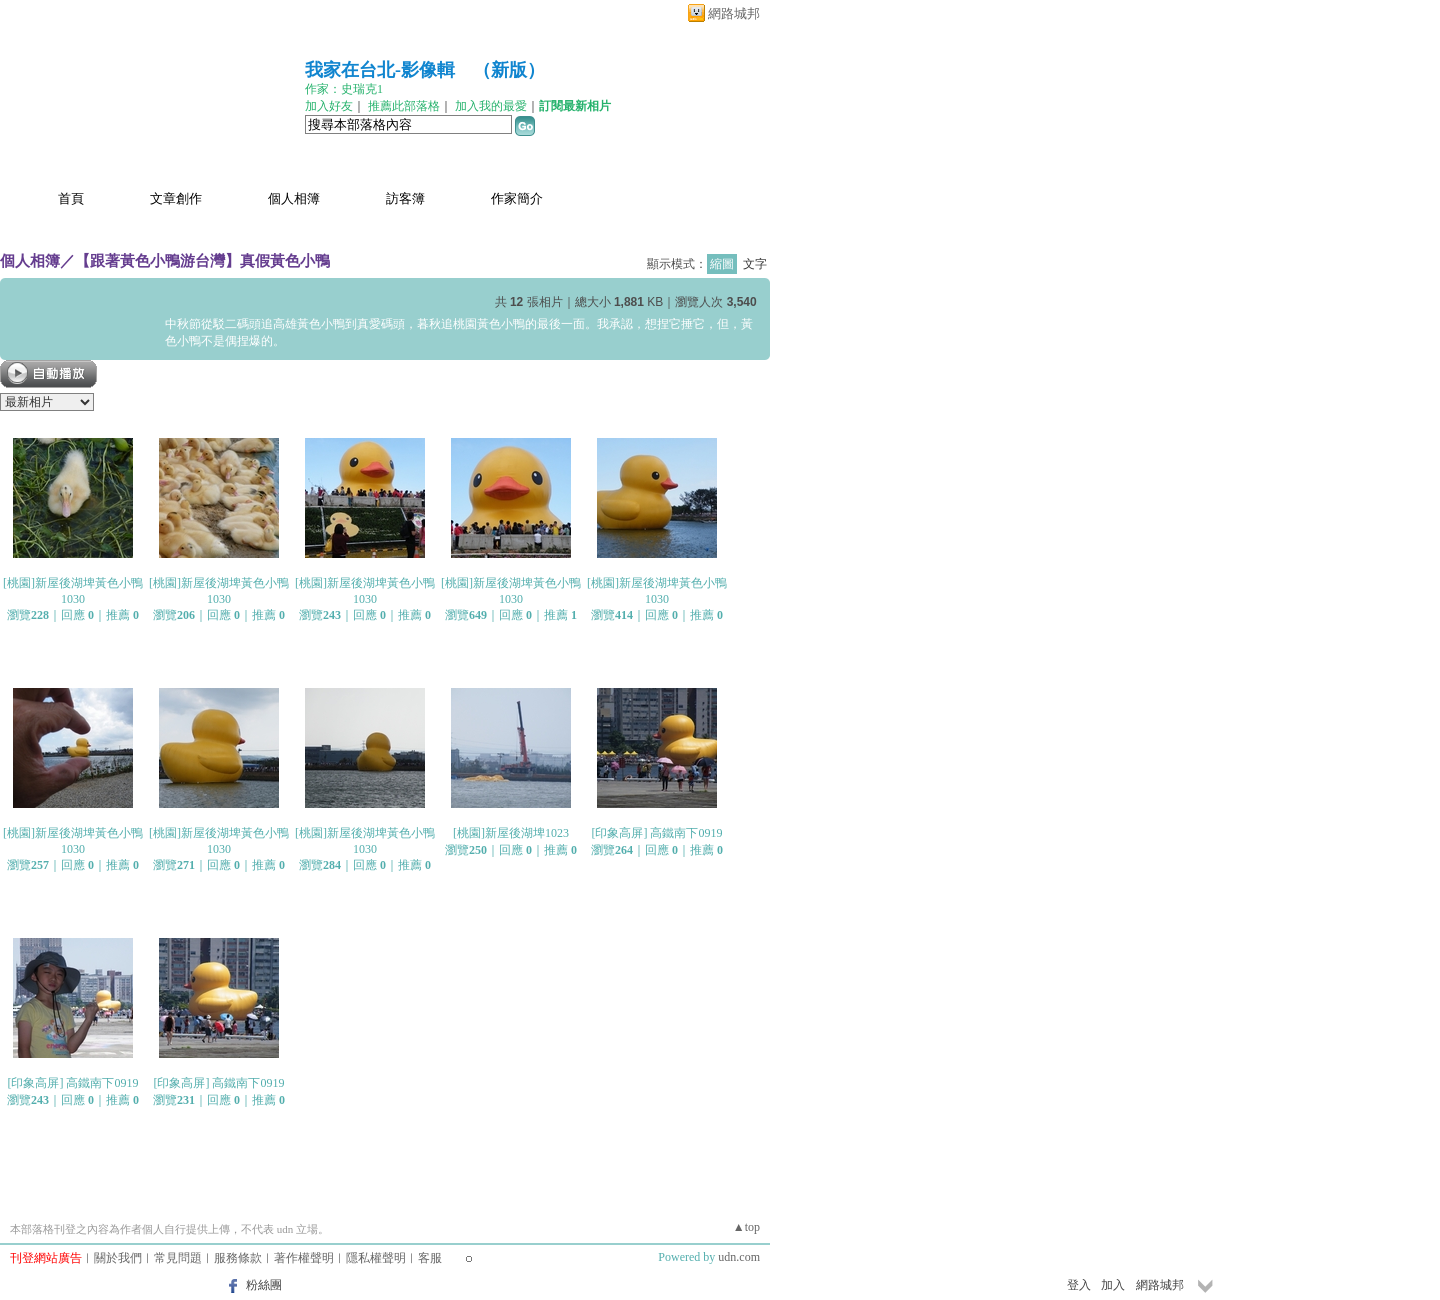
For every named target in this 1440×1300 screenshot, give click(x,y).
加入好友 (329, 106)
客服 (430, 1258)
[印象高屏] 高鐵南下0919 (657, 833)
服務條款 (238, 1258)
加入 (1113, 1285)
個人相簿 (294, 198)
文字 (755, 264)
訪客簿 (405, 198)
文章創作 (176, 198)
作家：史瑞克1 (344, 89)
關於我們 (118, 1258)
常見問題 (178, 1258)
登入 (1079, 1285)
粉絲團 (264, 1285)
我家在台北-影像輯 (380, 70)
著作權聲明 (304, 1258)
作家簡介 (517, 198)
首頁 (71, 198)
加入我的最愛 (491, 106)
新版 (509, 70)
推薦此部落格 (404, 106)
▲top (746, 1227)
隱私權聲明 (376, 1258)
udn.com (739, 1257)
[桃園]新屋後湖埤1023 (511, 833)
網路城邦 (734, 13)
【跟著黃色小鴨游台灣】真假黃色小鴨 (202, 260)
